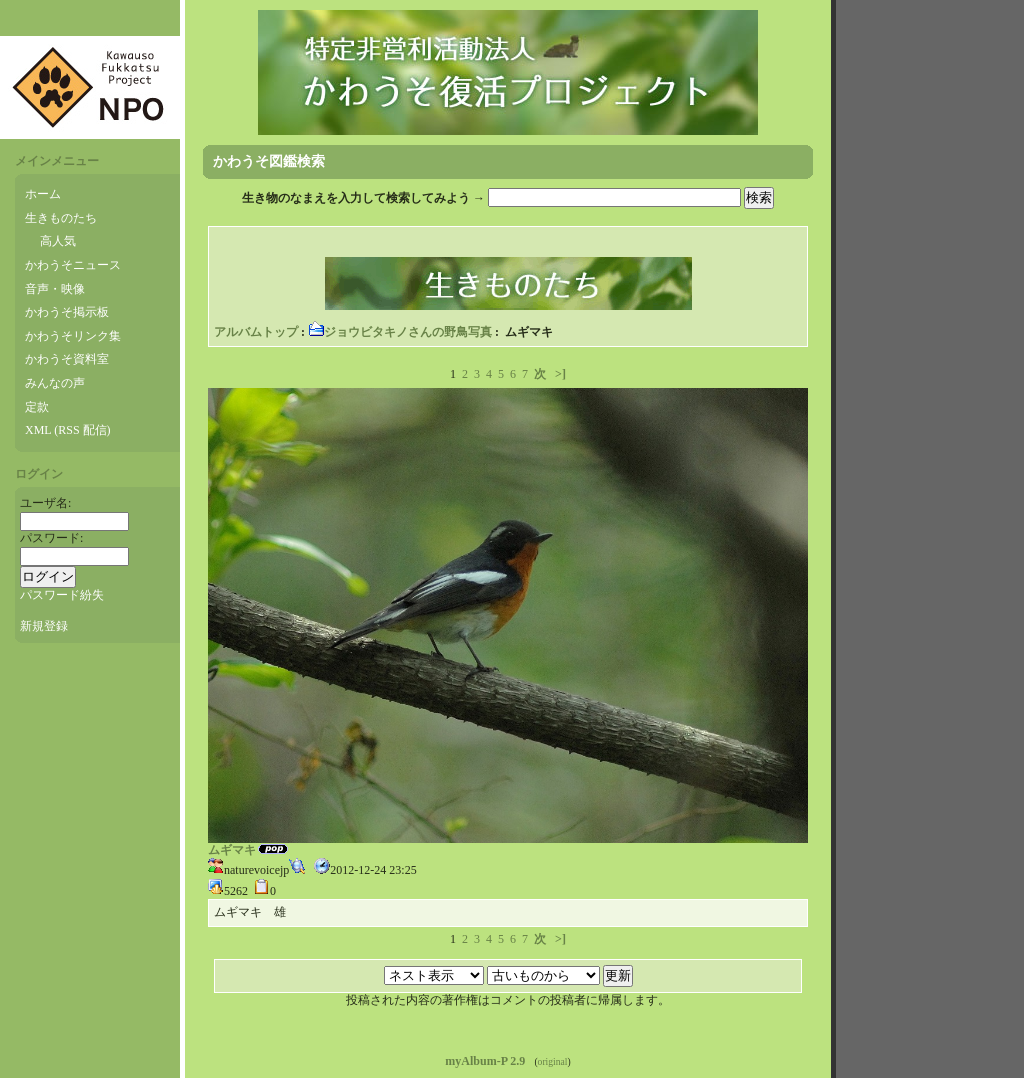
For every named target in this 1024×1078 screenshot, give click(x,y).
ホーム (43, 194)
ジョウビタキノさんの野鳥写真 (400, 332)
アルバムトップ (256, 332)
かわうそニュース (73, 265)
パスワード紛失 (62, 595)
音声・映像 (55, 289)
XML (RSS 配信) (68, 430)
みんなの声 (55, 383)
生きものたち (61, 218)
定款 (37, 407)
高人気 (58, 241)
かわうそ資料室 (67, 359)
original (553, 1061)
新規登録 (44, 626)
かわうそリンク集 (73, 336)
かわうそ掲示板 (67, 312)
